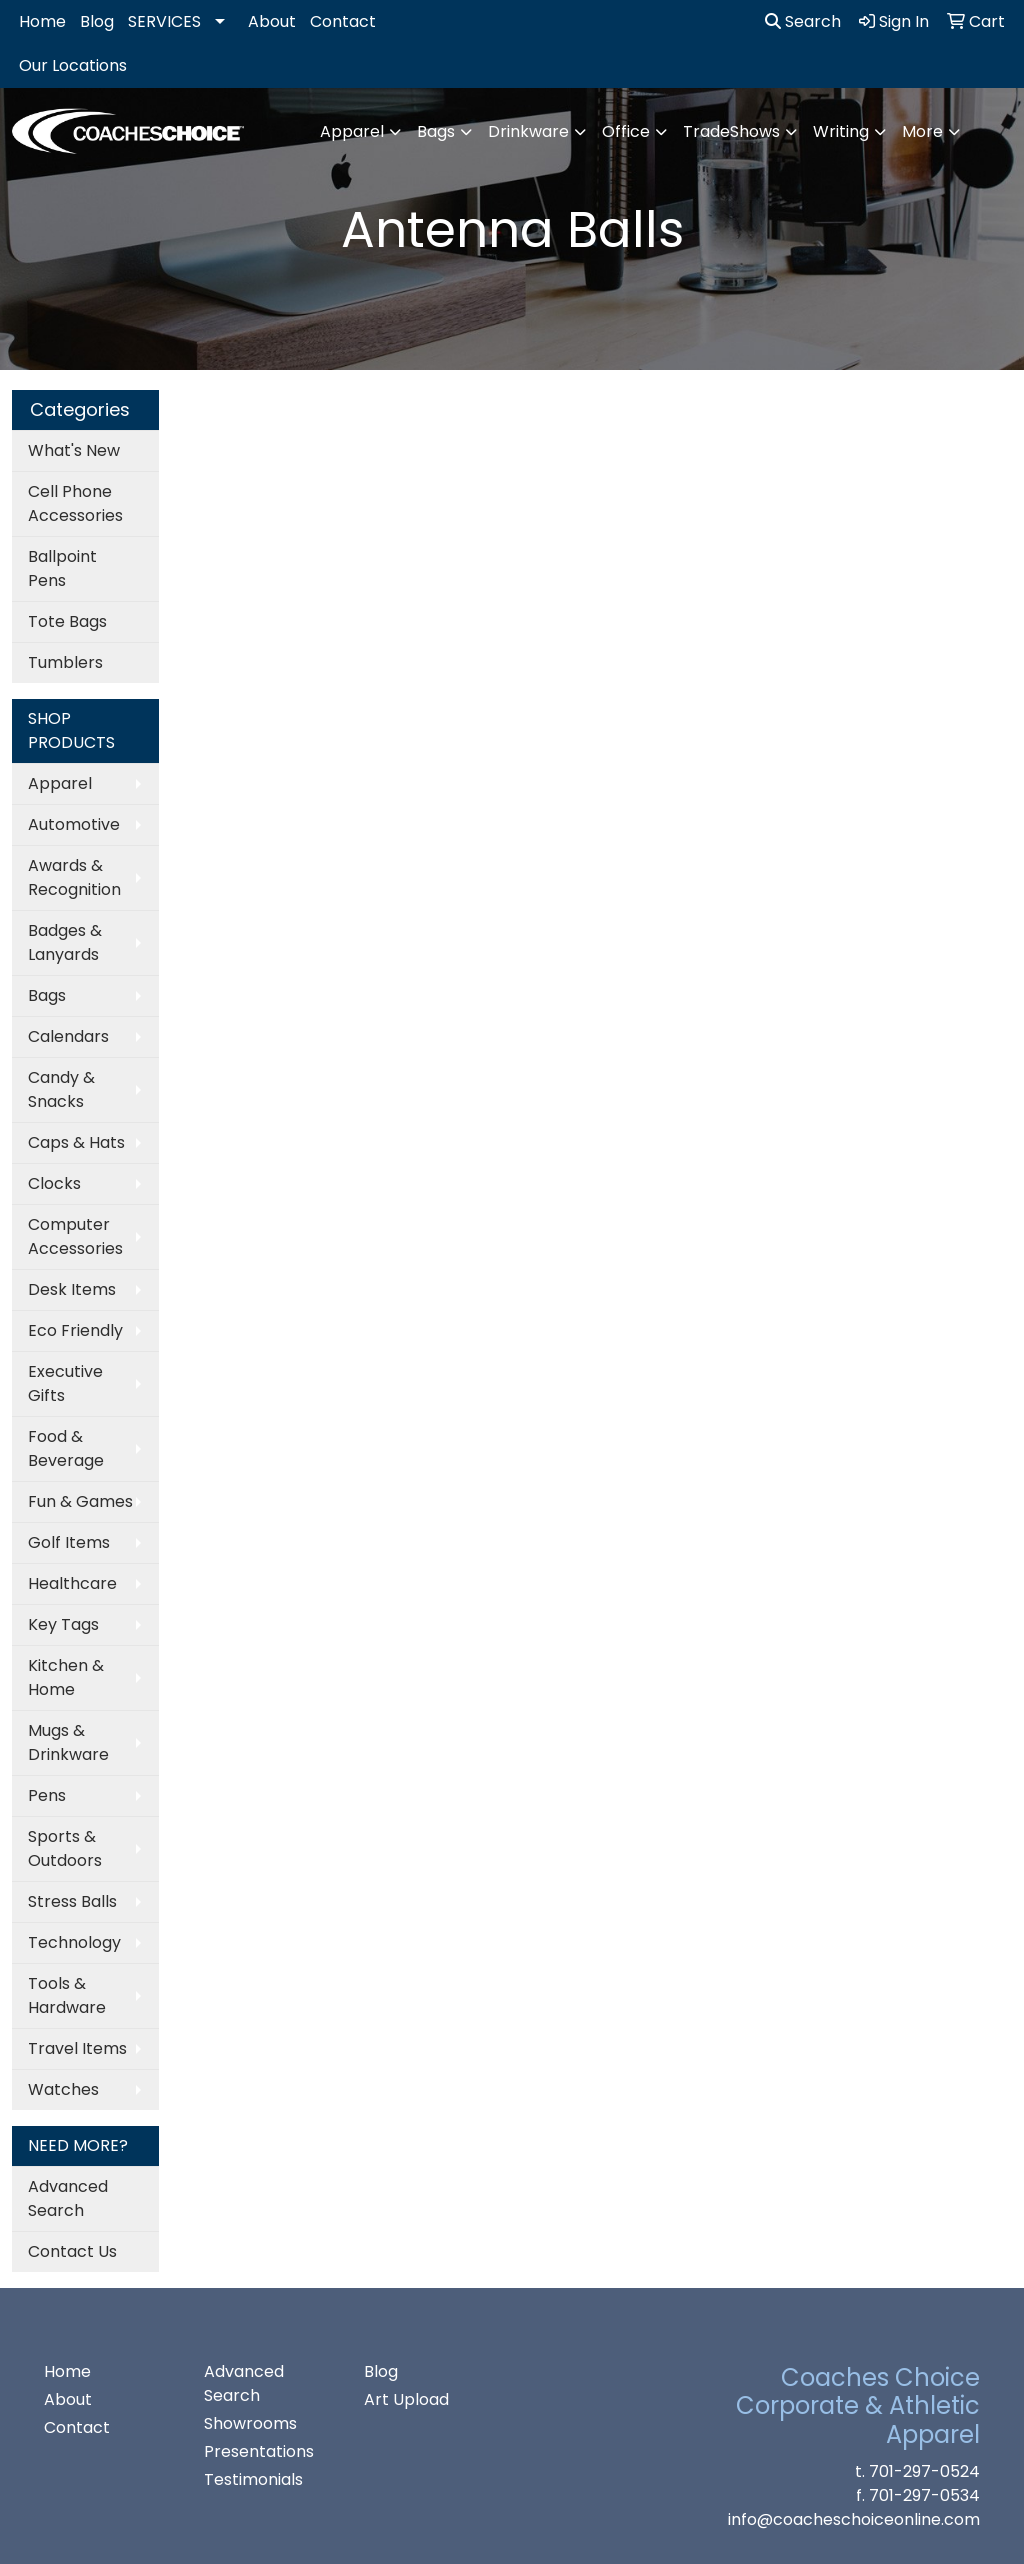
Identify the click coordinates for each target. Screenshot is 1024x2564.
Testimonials (253, 2479)
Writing (841, 131)
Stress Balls (72, 1901)
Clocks (54, 1183)
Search (803, 21)
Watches (63, 2089)
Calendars (68, 1036)
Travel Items (77, 2048)
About (272, 21)
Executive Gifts (65, 1383)
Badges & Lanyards (65, 942)
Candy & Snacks (61, 1089)
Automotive (74, 824)
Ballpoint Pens (62, 568)
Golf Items (69, 1542)
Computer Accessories (75, 1236)
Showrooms (250, 2423)
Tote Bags (67, 621)
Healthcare (72, 1583)
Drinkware (528, 131)
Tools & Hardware (67, 1995)
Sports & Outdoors (65, 1848)
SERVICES (164, 21)
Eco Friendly (75, 1330)
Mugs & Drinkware (68, 1742)
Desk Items (72, 1289)
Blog (97, 21)
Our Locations (73, 65)
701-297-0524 (924, 2471)
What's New (74, 450)
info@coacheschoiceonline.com (854, 2519)
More (922, 131)
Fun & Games (80, 1501)
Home (42, 21)
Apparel (352, 131)
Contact (343, 21)
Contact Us (72, 2251)
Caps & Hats (76, 1142)
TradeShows (731, 131)
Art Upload (406, 2399)
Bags (436, 131)
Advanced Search (68, 2198)
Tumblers (65, 662)
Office (626, 131)
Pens (47, 1795)
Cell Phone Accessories (75, 503)
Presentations (259, 2451)
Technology (74, 1942)
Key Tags (63, 1624)
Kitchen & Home (66, 1677)
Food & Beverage (66, 1448)
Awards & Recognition (74, 877)
